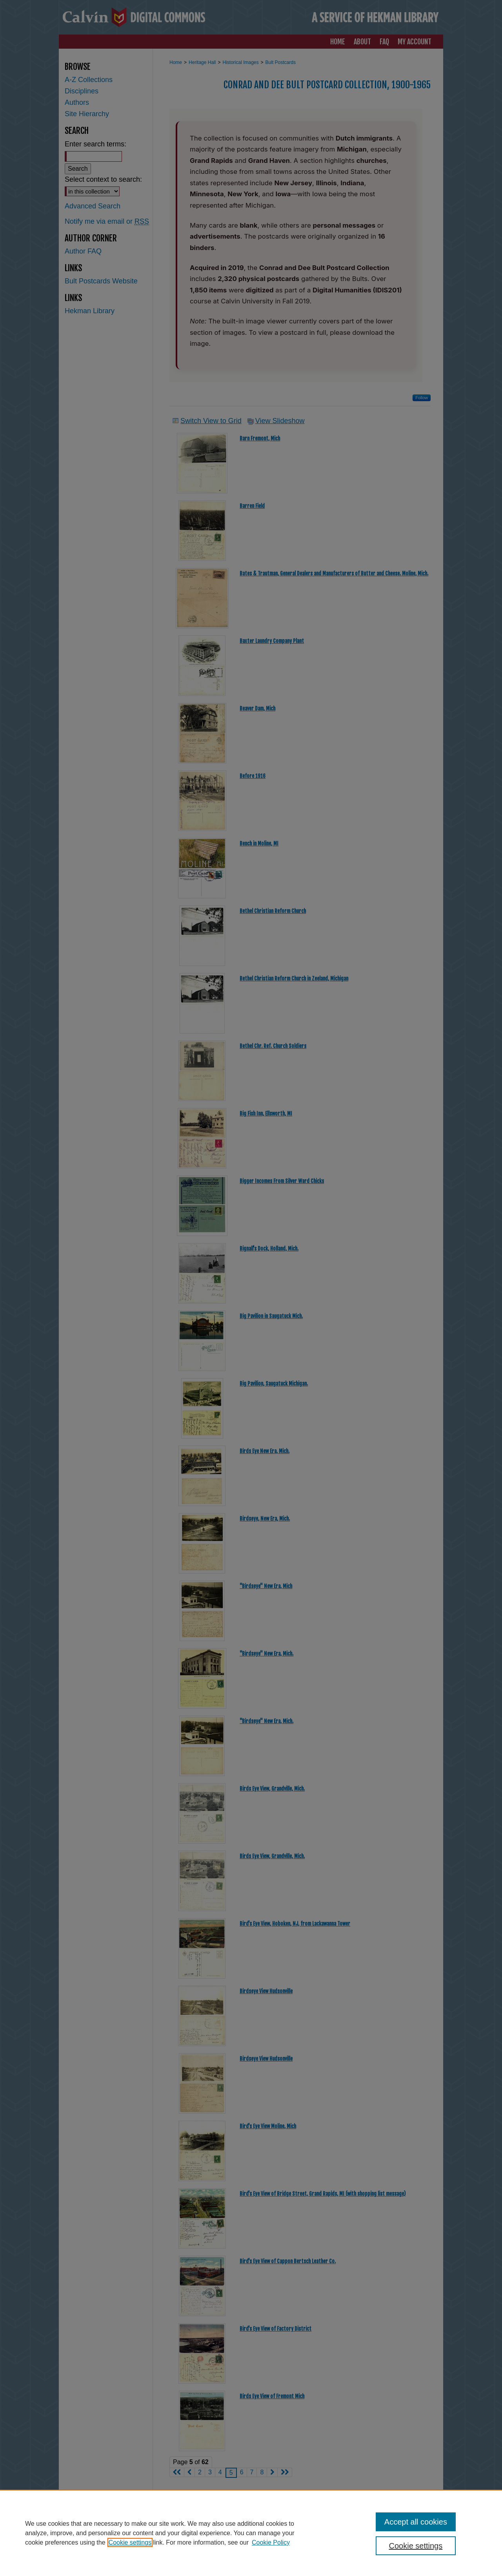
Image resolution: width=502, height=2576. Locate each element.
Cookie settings (130, 2542)
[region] (251, 2533)
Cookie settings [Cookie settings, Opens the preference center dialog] (416, 2545)
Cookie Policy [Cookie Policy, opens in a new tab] (271, 2542)
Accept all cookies (415, 2522)
